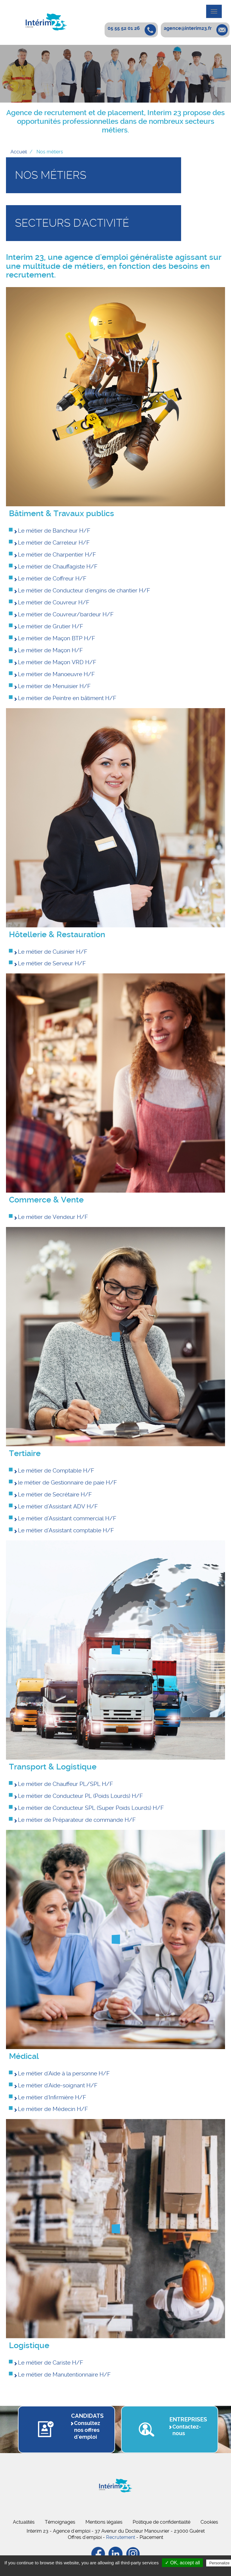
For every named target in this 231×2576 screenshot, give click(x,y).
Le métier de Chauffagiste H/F (57, 566)
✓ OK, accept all (182, 2562)
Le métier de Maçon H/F (50, 650)
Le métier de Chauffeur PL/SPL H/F (65, 1784)
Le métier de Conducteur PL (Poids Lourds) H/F (80, 1795)
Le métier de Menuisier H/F (54, 686)
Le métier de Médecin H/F (53, 2109)
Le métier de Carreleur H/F (54, 542)
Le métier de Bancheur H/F (54, 530)
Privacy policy (118, 2570)
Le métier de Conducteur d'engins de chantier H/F (84, 590)
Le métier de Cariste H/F (50, 2362)
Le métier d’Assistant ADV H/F (58, 1506)
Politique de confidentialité (161, 2522)
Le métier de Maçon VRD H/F (57, 662)
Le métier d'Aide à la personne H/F (64, 2073)
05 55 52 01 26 (124, 28)
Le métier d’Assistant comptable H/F (66, 1530)
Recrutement (120, 2537)
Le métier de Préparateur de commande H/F (77, 1819)
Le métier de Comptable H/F (56, 1470)
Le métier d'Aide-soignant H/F (57, 2085)
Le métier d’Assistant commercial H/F (67, 1518)
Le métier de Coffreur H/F (52, 578)
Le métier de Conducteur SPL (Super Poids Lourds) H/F (91, 1807)
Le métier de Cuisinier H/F (52, 951)
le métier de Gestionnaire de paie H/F (67, 1482)
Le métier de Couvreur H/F (53, 602)
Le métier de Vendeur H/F (53, 1217)
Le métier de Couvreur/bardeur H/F (66, 614)
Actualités (24, 2522)
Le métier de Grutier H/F (50, 626)
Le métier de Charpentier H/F (57, 554)
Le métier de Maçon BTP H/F (56, 638)
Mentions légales (104, 2522)
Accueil (18, 152)
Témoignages (60, 2522)
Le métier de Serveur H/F (52, 963)
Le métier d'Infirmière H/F (52, 2097)
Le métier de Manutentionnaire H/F (64, 2374)
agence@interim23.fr (188, 28)
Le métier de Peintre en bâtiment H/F (67, 698)
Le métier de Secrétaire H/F (55, 1494)
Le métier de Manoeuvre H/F (56, 674)
